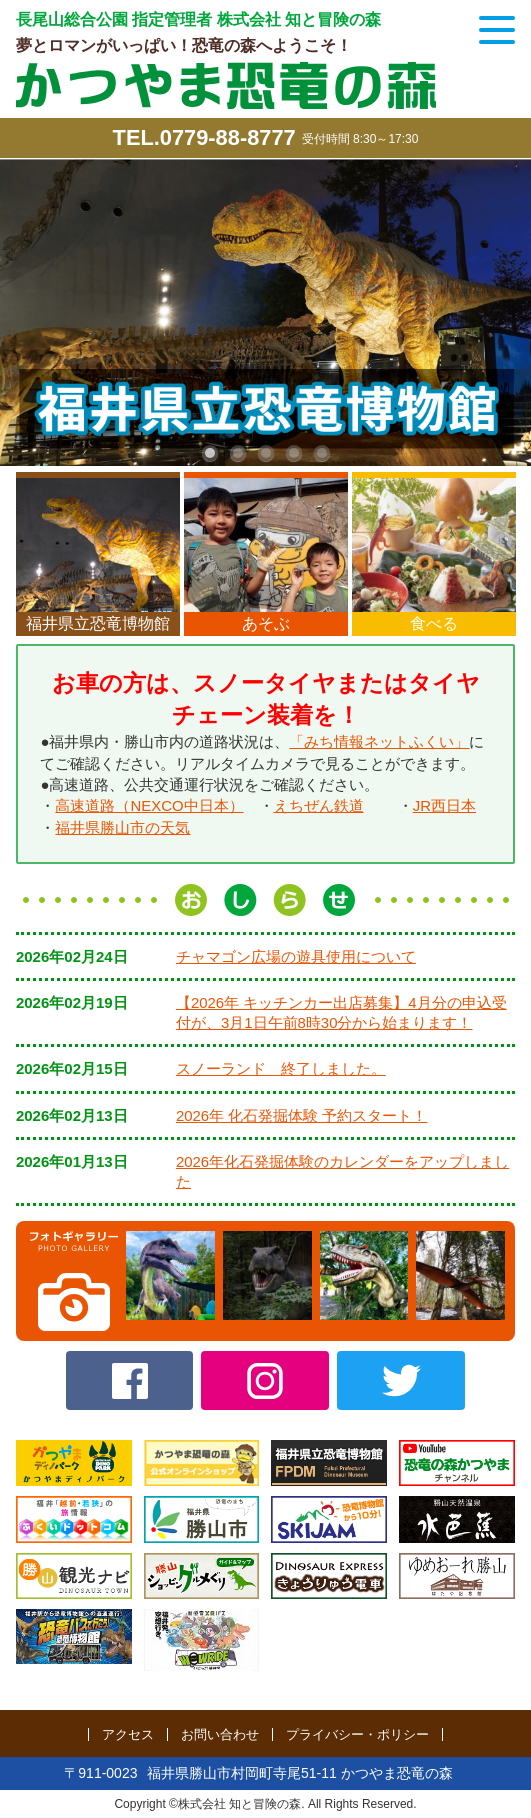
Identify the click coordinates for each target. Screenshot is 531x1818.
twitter (401, 1378)
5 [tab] (322, 453)
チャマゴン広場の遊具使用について (296, 953)
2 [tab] (238, 453)
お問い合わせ (220, 1734)
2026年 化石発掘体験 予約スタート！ (302, 1112)
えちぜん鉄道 (319, 804)
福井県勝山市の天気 (122, 825)
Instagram (265, 1378)
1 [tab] (210, 453)
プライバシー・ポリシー (357, 1734)
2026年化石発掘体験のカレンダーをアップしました (342, 1168)
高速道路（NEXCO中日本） (149, 804)
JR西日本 (444, 804)
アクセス (128, 1734)
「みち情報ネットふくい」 (379, 741)
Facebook (130, 1378)
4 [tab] (294, 453)
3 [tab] (266, 453)
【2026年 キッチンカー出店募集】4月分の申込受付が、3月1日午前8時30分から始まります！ (341, 1009)
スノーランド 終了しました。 (281, 1065)
